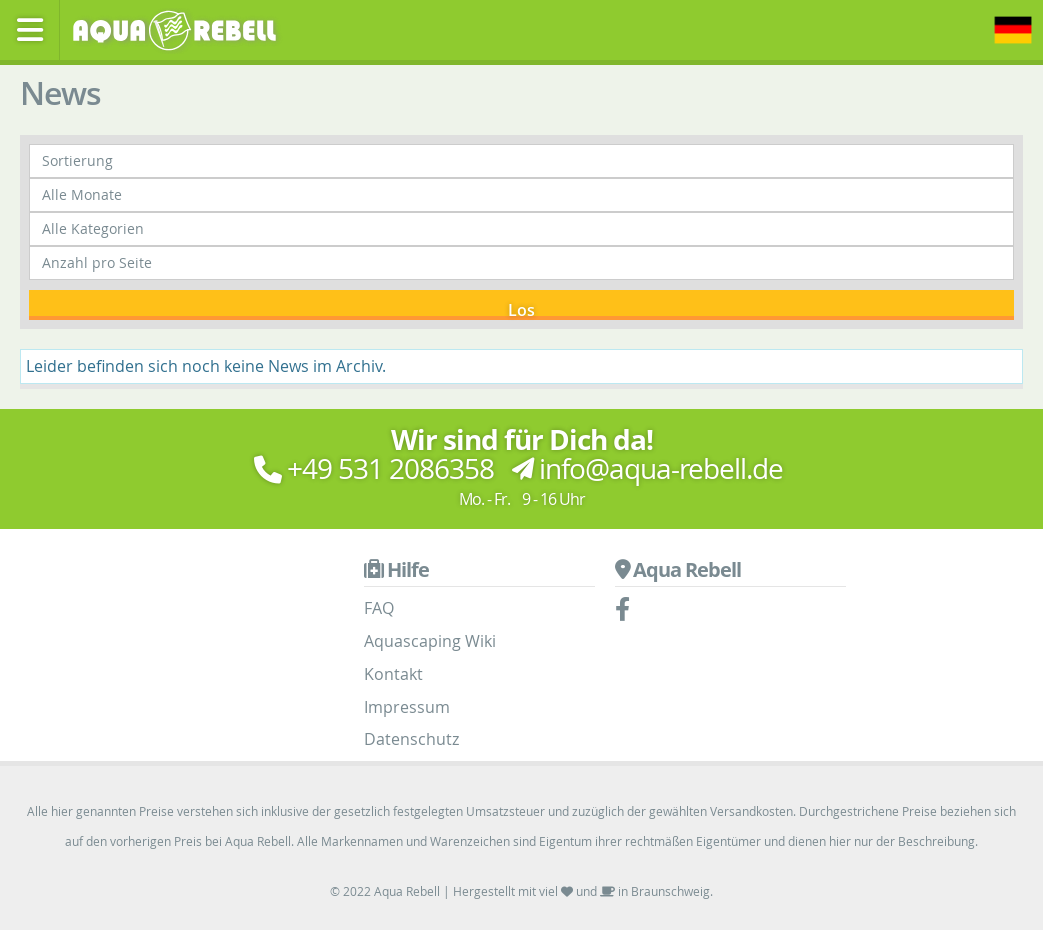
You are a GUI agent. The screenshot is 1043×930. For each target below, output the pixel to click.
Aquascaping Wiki (430, 641)
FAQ (379, 608)
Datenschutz (411, 739)
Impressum (407, 707)
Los (521, 309)
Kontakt (393, 674)
